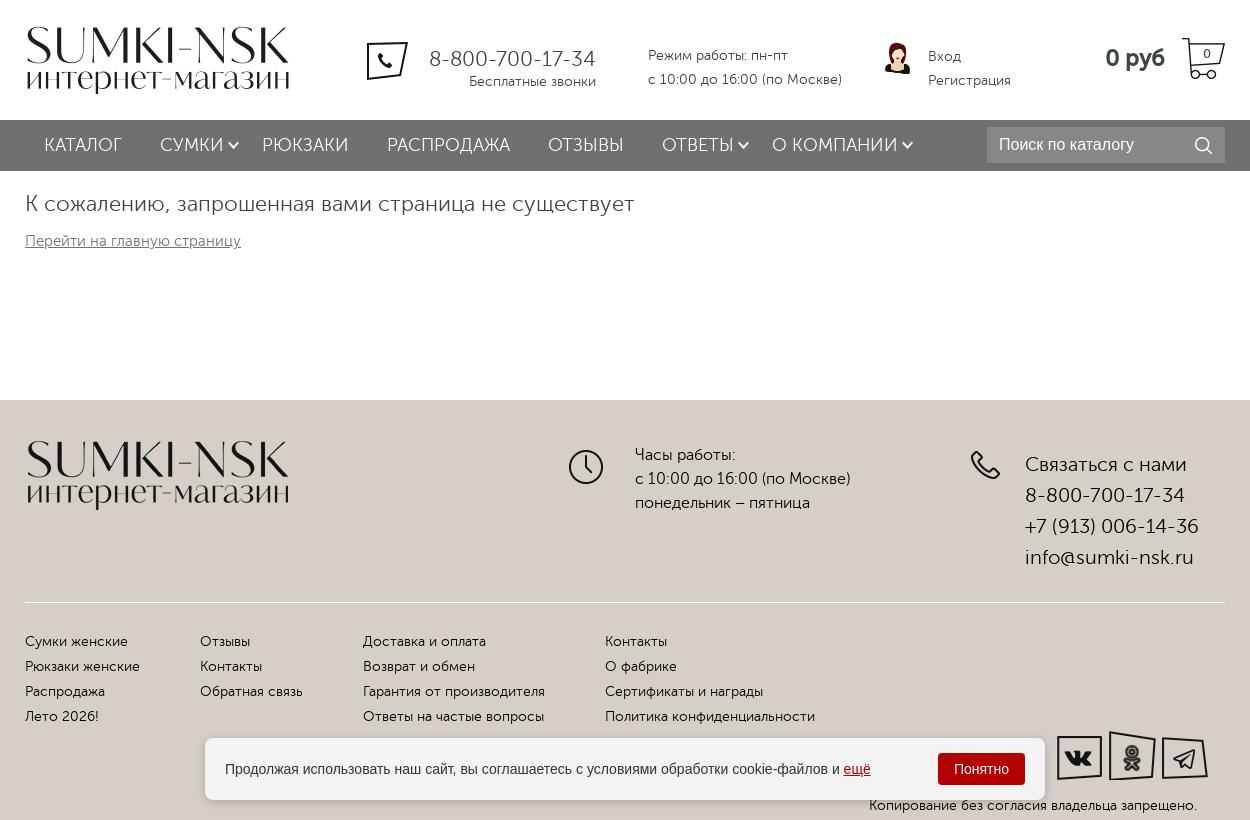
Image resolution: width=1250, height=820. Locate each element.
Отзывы (586, 145)
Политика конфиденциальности (710, 716)
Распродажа (448, 145)
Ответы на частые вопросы (453, 716)
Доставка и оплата (424, 641)
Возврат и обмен (419, 666)
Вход (944, 56)
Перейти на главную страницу (133, 241)
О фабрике (641, 666)
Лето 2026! (62, 716)
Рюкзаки (305, 145)
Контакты (231, 666)
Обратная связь (251, 691)
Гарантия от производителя (454, 691)
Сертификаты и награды (684, 691)
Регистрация (969, 80)
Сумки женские (76, 641)
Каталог (83, 145)
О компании (835, 145)
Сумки (192, 145)
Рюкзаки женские (82, 666)
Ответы (698, 145)
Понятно (981, 769)
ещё (857, 769)
